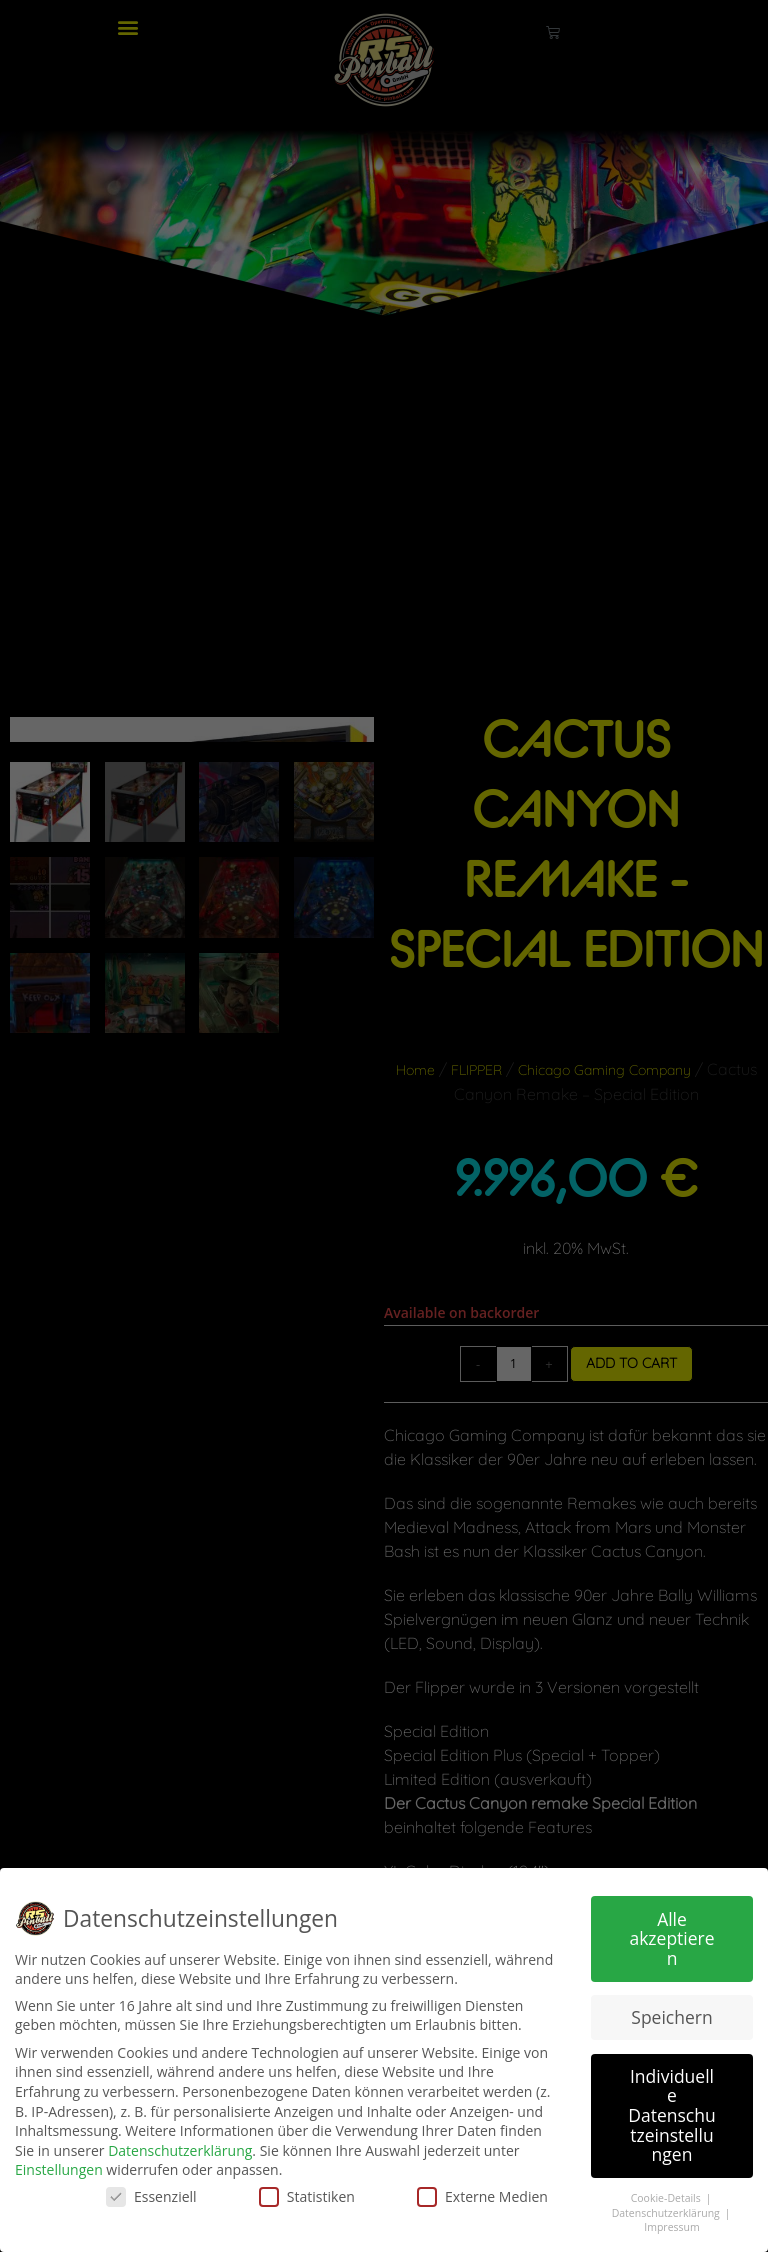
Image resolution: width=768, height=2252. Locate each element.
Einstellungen (59, 2169)
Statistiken (307, 2196)
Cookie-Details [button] (667, 2198)
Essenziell (151, 2196)
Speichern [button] (671, 2017)
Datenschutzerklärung (180, 2150)
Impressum (671, 2227)
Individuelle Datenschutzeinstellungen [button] (671, 2115)
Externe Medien (482, 2196)
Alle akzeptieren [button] (671, 1938)
